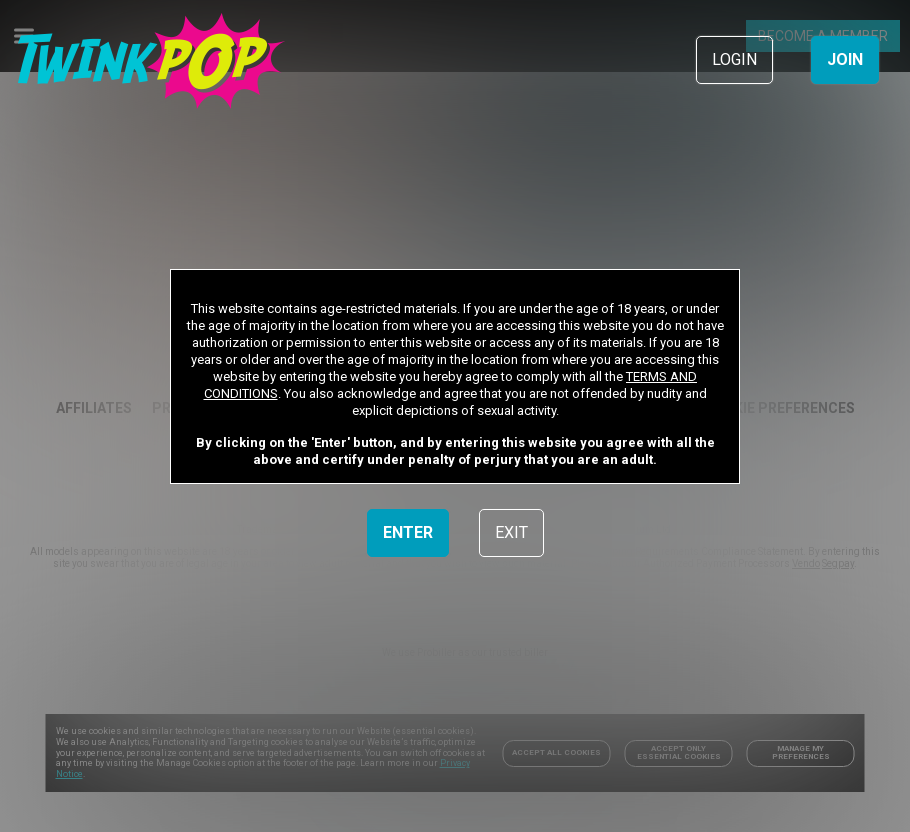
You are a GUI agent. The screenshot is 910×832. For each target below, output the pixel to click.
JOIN (845, 59)
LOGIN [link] (734, 59)
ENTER (408, 532)
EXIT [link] (511, 532)
